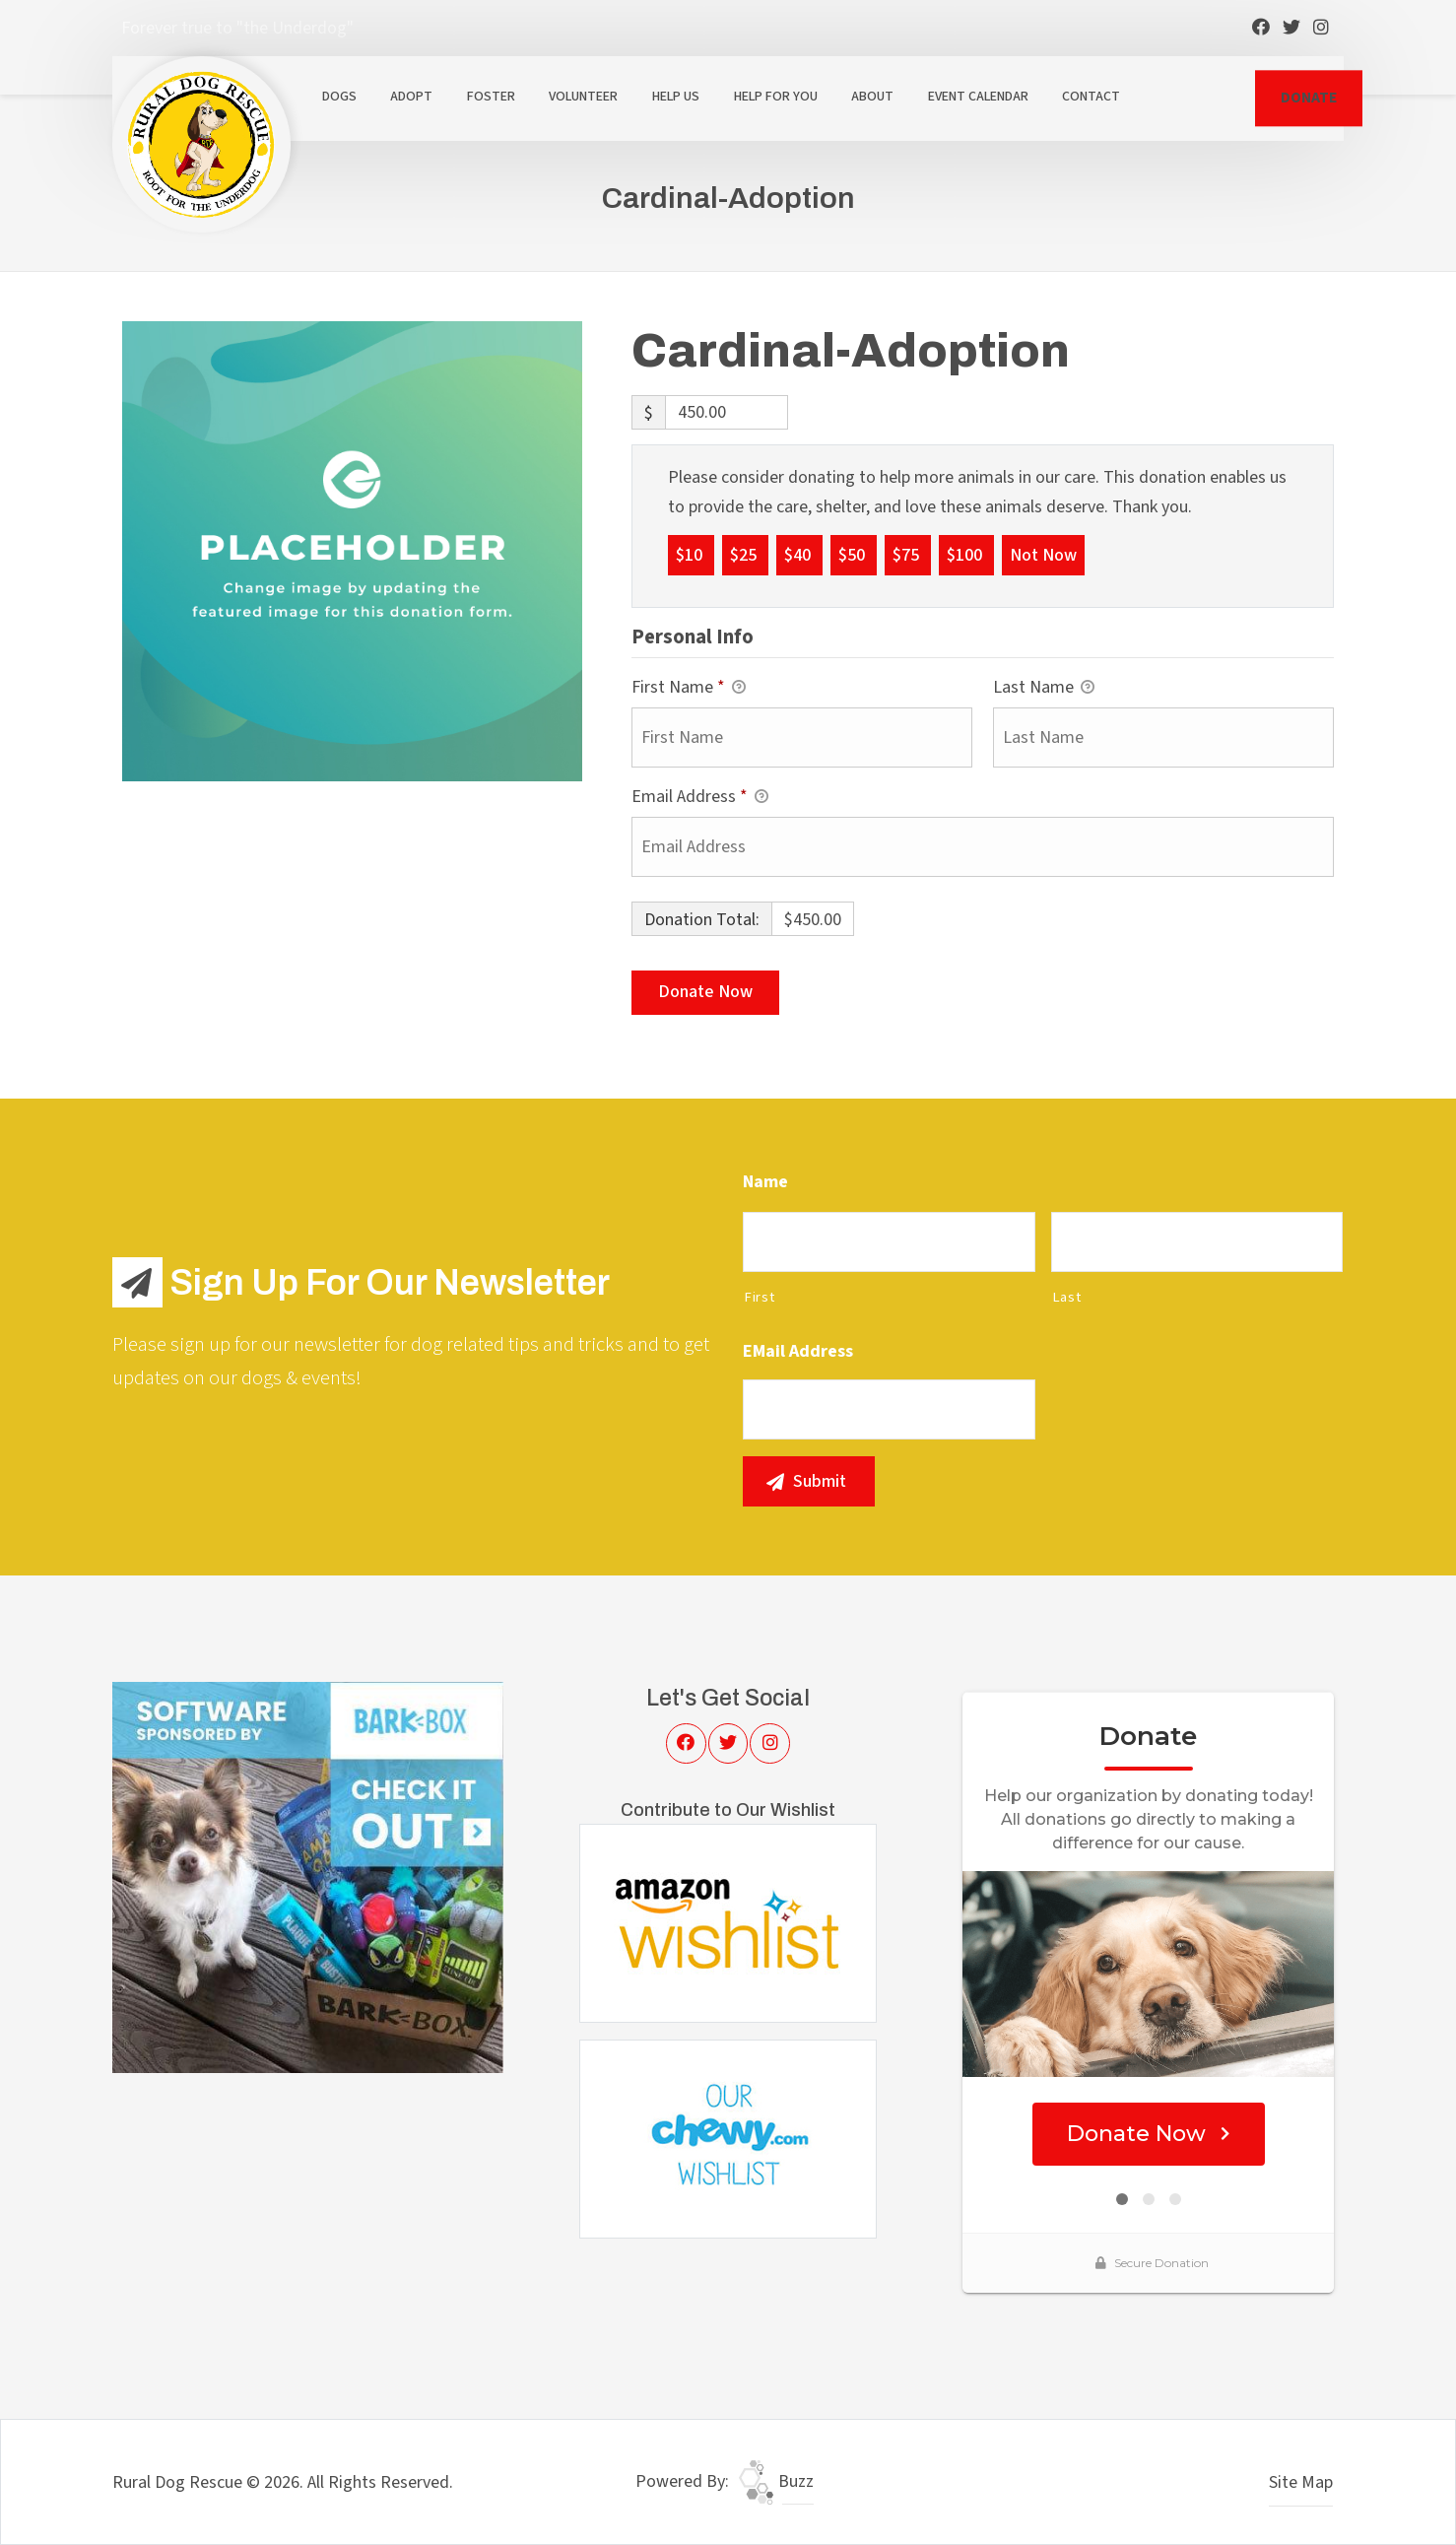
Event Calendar (978, 96)
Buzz (776, 2481)
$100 (966, 554)
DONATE (1309, 97)
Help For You (776, 96)
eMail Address (798, 1351)
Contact (1091, 96)
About (872, 96)
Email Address (699, 797)
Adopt (411, 96)
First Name (688, 688)
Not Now (1043, 554)
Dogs (339, 96)
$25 (745, 554)
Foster (491, 96)
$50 (853, 554)
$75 (908, 554)
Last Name (1043, 688)
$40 (799, 554)
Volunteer (583, 96)
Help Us (675, 96)
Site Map (1301, 2482)
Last (1067, 1297)
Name (765, 1182)
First (759, 1297)
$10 (691, 554)
